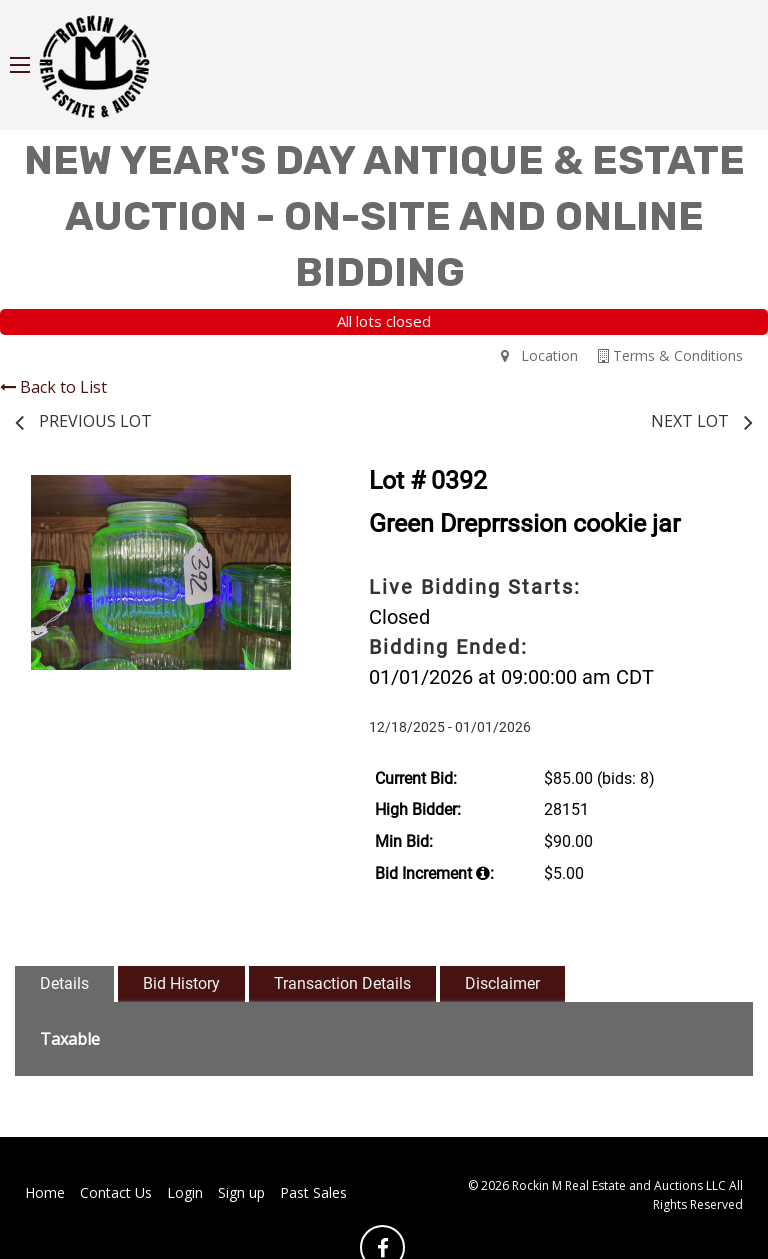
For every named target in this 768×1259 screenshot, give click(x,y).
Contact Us (116, 1192)
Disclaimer (502, 983)
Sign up (241, 1192)
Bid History (181, 983)
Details (64, 983)
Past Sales (313, 1192)
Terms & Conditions (670, 355)
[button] (289, 493)
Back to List (53, 387)
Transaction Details (342, 983)
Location (539, 355)
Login (185, 1192)
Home (45, 1192)
